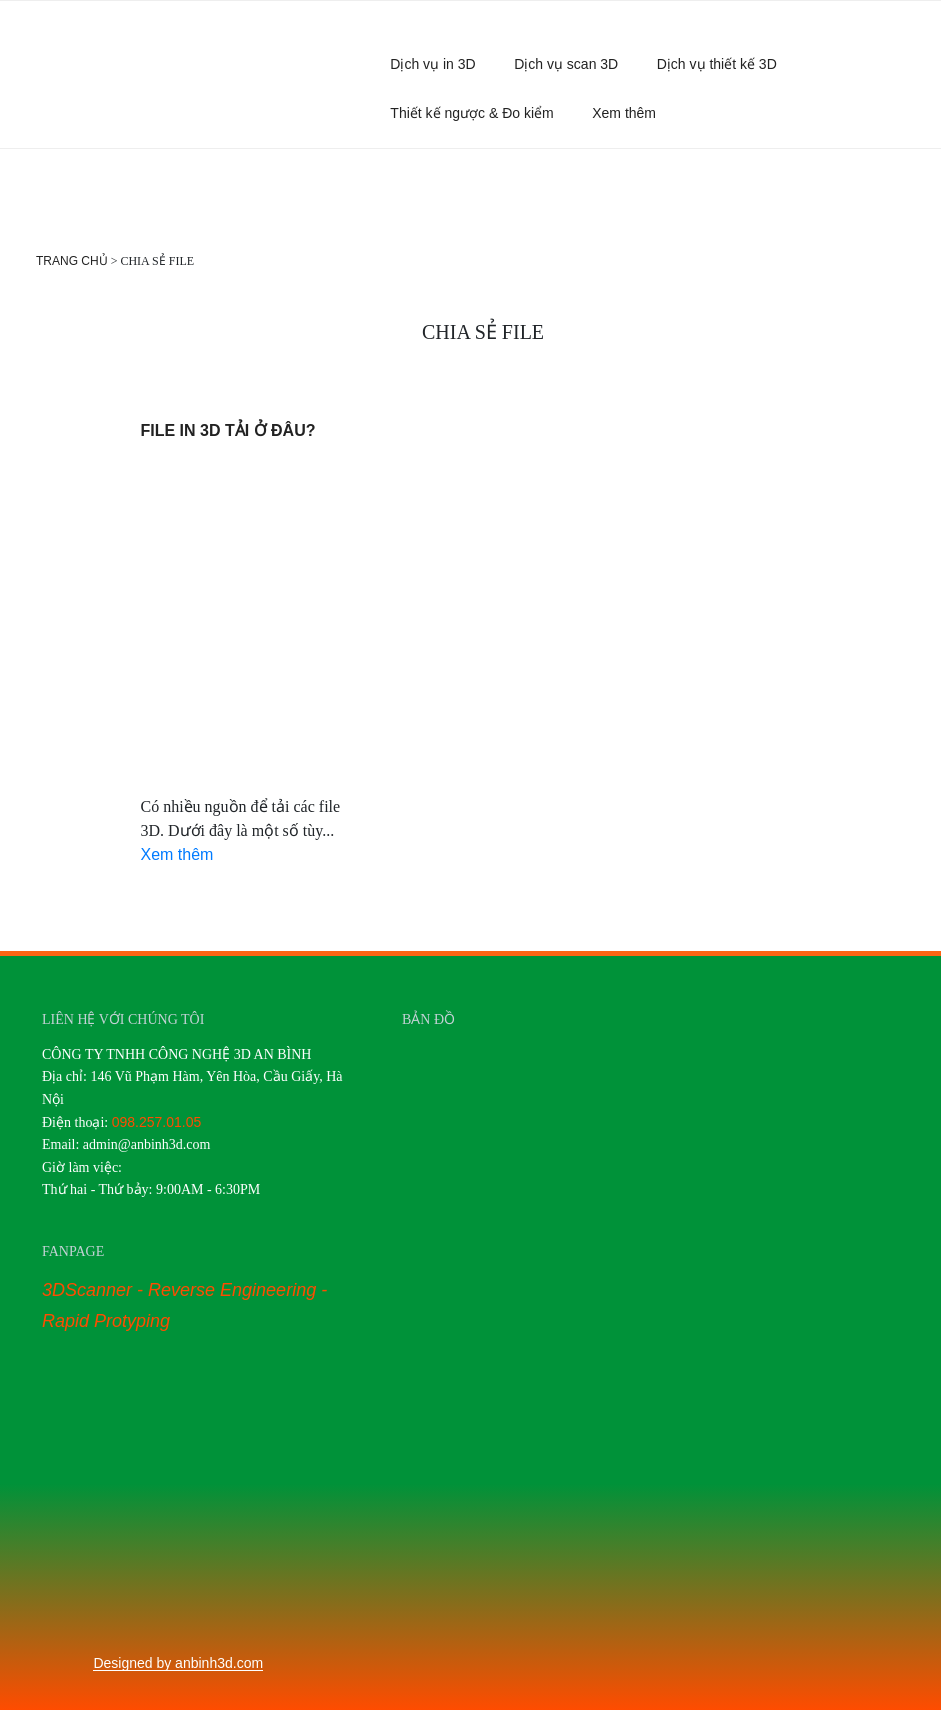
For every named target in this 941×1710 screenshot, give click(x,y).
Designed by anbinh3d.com (178, 1663)
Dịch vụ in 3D (432, 64)
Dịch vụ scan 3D (566, 64)
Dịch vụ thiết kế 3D (717, 64)
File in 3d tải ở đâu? (228, 430)
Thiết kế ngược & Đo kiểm (471, 113)
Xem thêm (633, 113)
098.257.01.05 (157, 1122)
